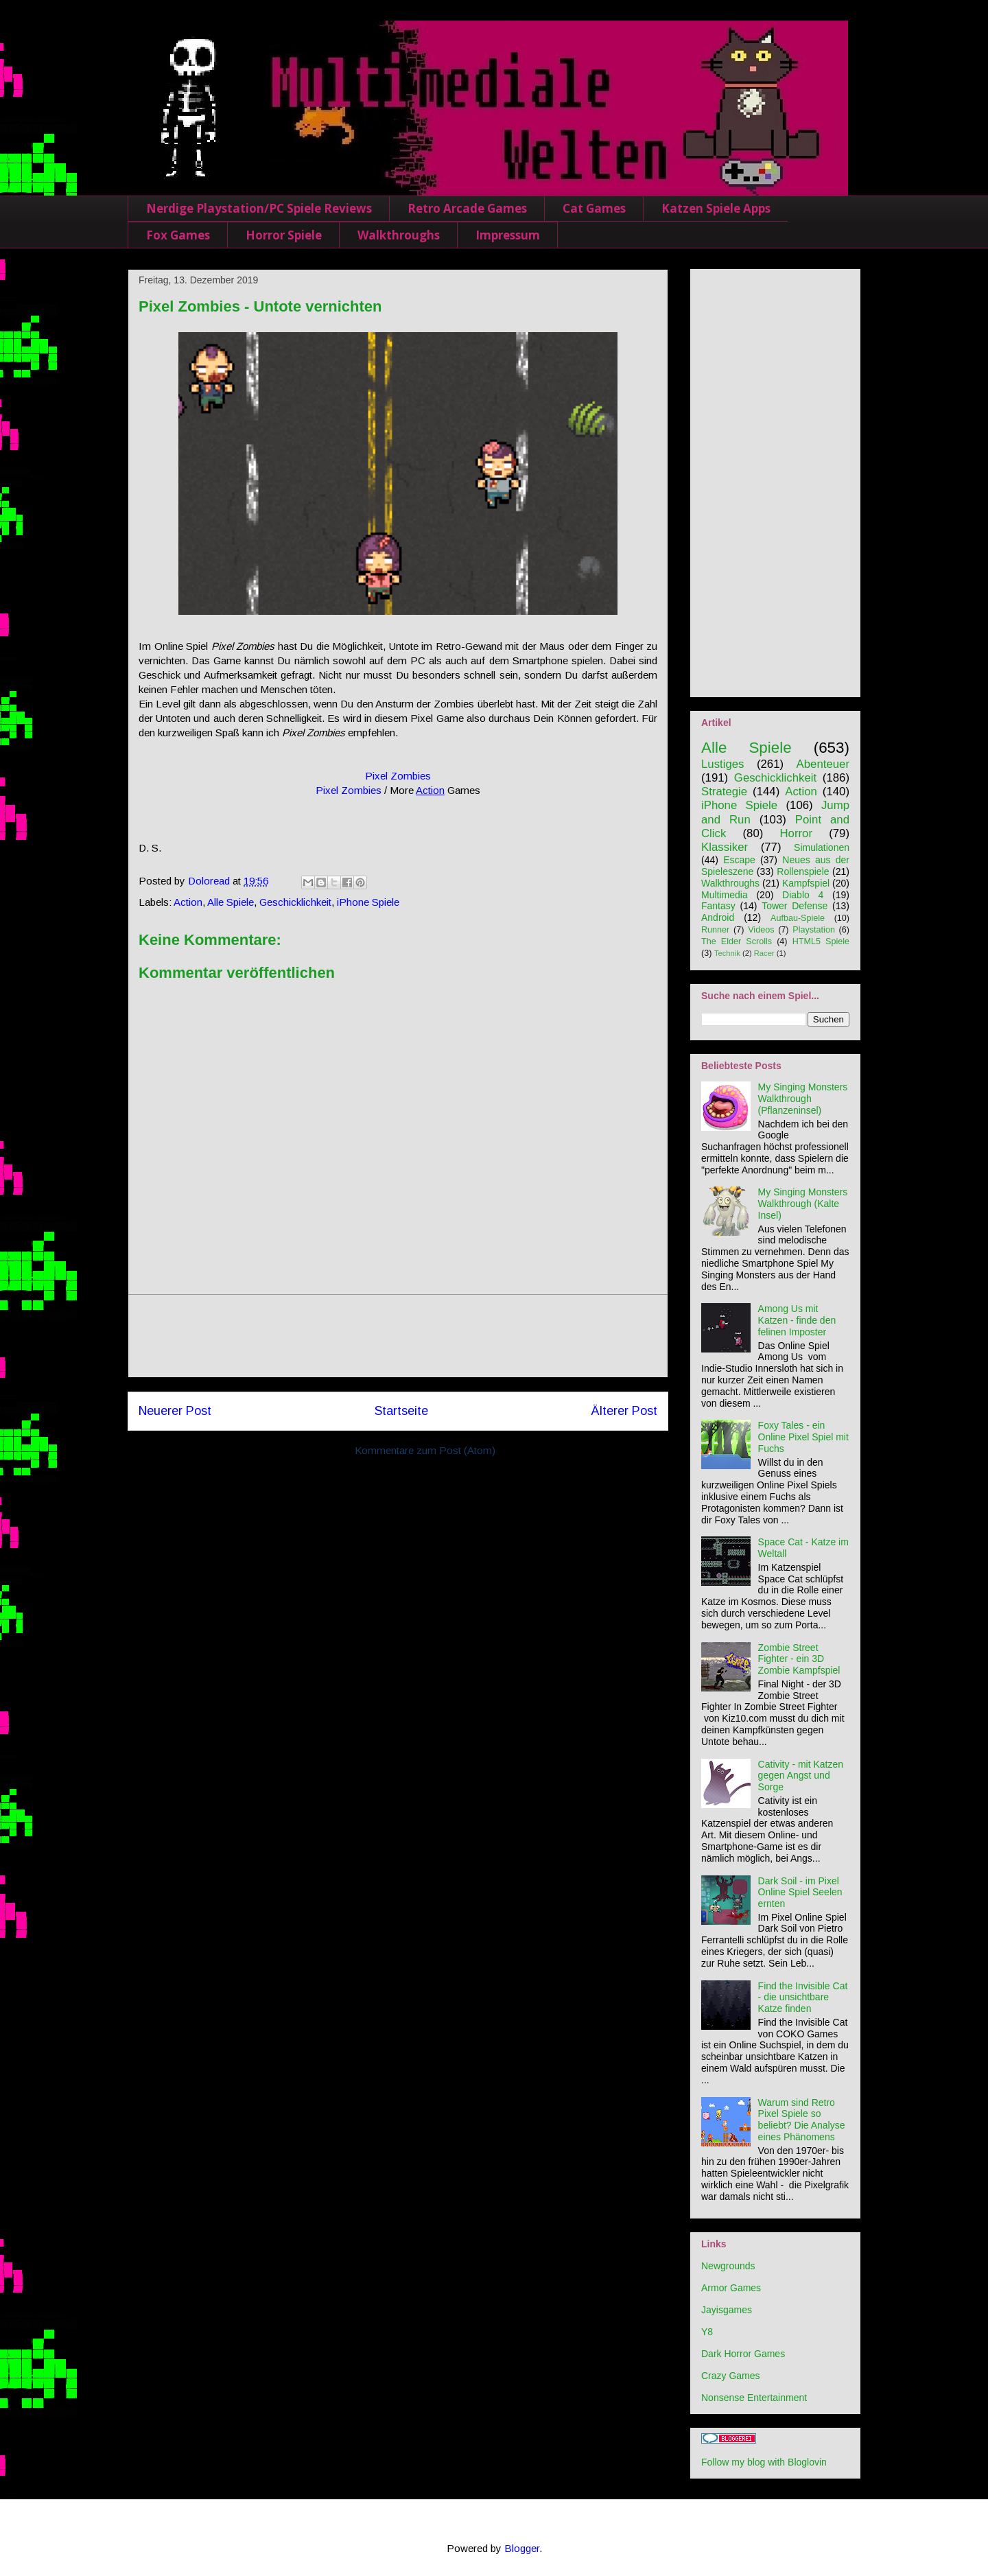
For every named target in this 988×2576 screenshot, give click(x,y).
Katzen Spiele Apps (716, 208)
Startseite (401, 1411)
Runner (715, 930)
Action (430, 790)
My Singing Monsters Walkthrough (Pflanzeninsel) (803, 1098)
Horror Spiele (284, 235)
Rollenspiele (803, 871)
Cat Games (594, 208)
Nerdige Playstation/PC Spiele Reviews (259, 208)
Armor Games (731, 2287)
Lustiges (722, 764)
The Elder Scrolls (736, 941)
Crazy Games (730, 2375)
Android (717, 917)
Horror (795, 833)
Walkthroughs (398, 235)
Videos (761, 930)
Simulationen (821, 847)
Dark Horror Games (743, 2353)
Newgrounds (728, 2265)
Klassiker (724, 847)
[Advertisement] (398, 1336)
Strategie (724, 791)
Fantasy (718, 905)
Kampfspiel (806, 883)
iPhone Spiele (368, 902)
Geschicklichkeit (295, 902)
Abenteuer (823, 764)
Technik (727, 953)
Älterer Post (624, 1411)
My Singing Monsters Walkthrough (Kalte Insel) (803, 1203)
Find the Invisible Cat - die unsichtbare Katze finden (803, 1997)
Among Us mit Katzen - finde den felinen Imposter (797, 1320)
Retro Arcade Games (467, 208)
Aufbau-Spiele (798, 918)
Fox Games (178, 235)
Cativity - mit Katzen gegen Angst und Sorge (800, 1776)
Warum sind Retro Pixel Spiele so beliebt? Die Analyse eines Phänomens (801, 2119)
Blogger (521, 2548)
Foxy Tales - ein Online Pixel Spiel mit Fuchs (803, 1437)
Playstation (813, 930)
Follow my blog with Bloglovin (764, 2462)
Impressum (507, 235)
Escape (739, 859)
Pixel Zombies (398, 776)
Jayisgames (726, 2309)
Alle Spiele (230, 902)
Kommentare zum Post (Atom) (425, 1450)
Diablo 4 (802, 894)
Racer (764, 953)
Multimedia (724, 894)
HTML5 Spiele (820, 941)
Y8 (707, 2331)
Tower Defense (794, 905)
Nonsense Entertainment (754, 2397)
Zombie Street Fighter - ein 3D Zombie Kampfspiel (799, 1659)
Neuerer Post (175, 1411)
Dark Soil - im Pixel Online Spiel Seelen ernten (800, 1892)
